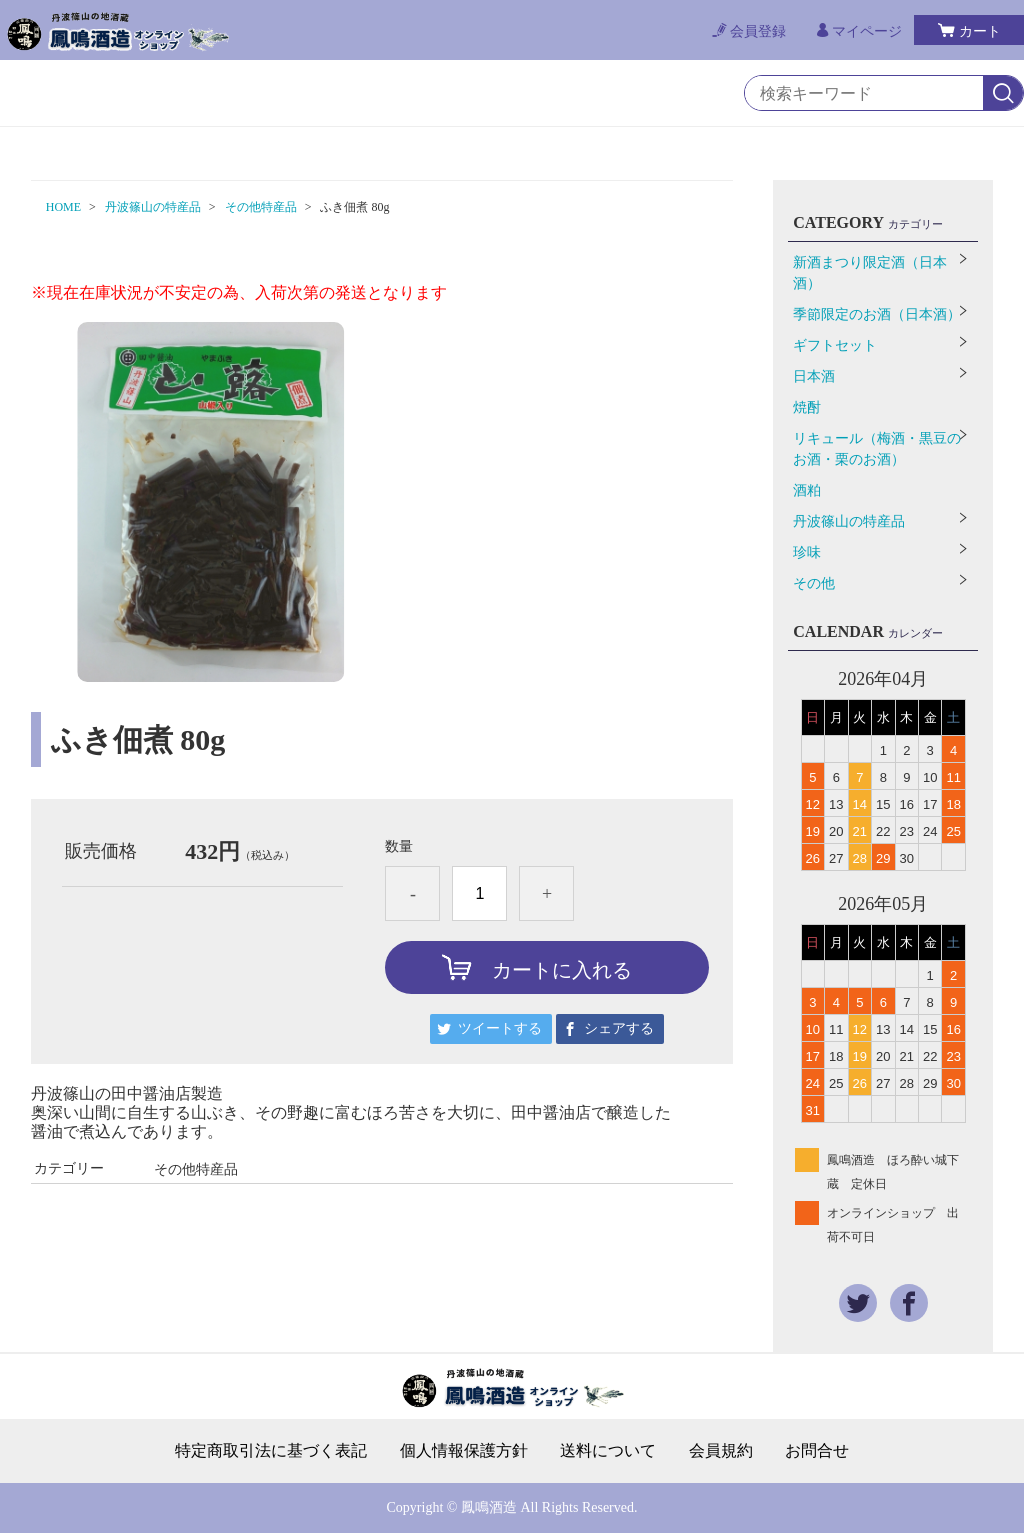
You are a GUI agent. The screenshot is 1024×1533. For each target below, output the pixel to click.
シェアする (619, 1028)
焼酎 (807, 407)
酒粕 (807, 490)
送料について (608, 1451)
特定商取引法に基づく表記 (271, 1451)
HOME (63, 207)
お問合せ (817, 1451)
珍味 (807, 552)
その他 (814, 583)
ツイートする (500, 1028)
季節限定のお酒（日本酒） (877, 314)
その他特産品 (261, 207)
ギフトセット (835, 345)
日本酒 (814, 376)
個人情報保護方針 (464, 1451)
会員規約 (721, 1451)
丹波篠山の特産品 (153, 207)
